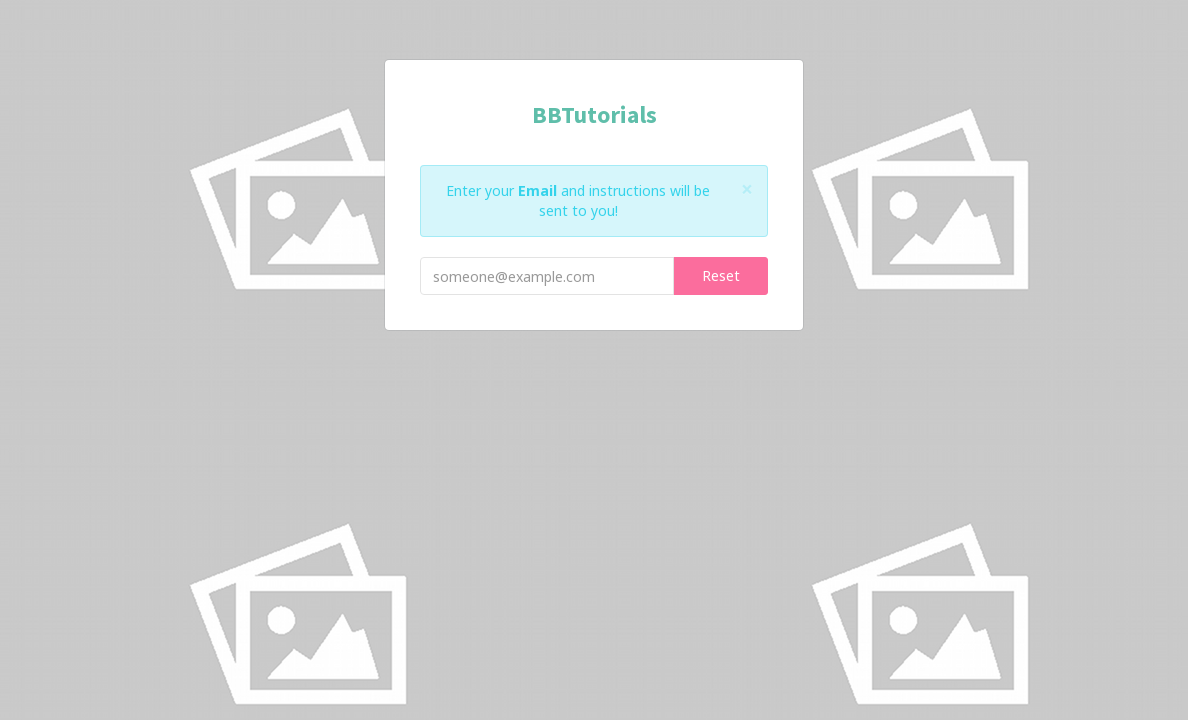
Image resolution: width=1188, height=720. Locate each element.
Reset (721, 275)
